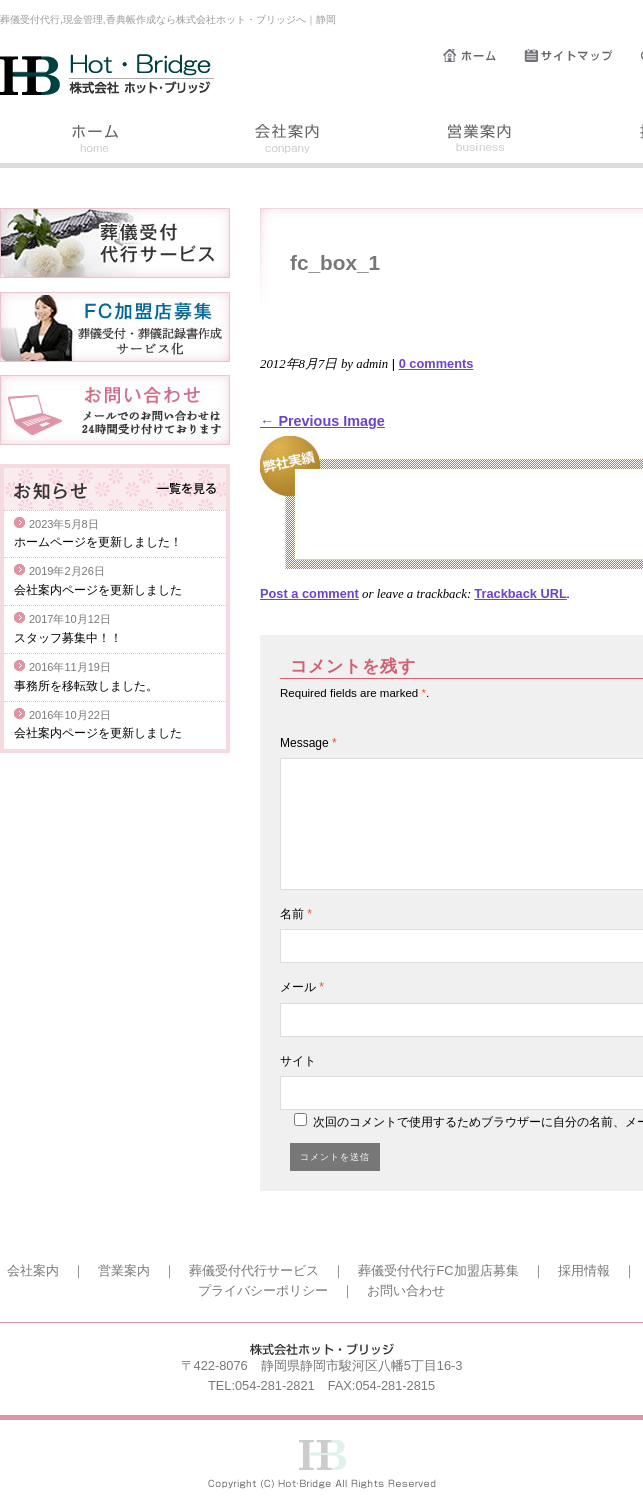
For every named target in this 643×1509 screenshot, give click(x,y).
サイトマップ (582, 56)
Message (308, 743)
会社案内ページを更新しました (98, 590)
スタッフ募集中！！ (68, 638)
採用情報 (584, 1270)
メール (302, 987)
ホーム (483, 56)
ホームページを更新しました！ (98, 542)
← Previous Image (322, 421)
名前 (296, 914)
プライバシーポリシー (263, 1290)
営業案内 (480, 141)
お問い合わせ (406, 1290)
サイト (298, 1061)
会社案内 (288, 141)
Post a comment (309, 593)
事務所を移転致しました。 (86, 686)
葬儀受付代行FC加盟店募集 (438, 1270)
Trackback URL (520, 593)
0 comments (436, 363)
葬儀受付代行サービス (254, 1270)
